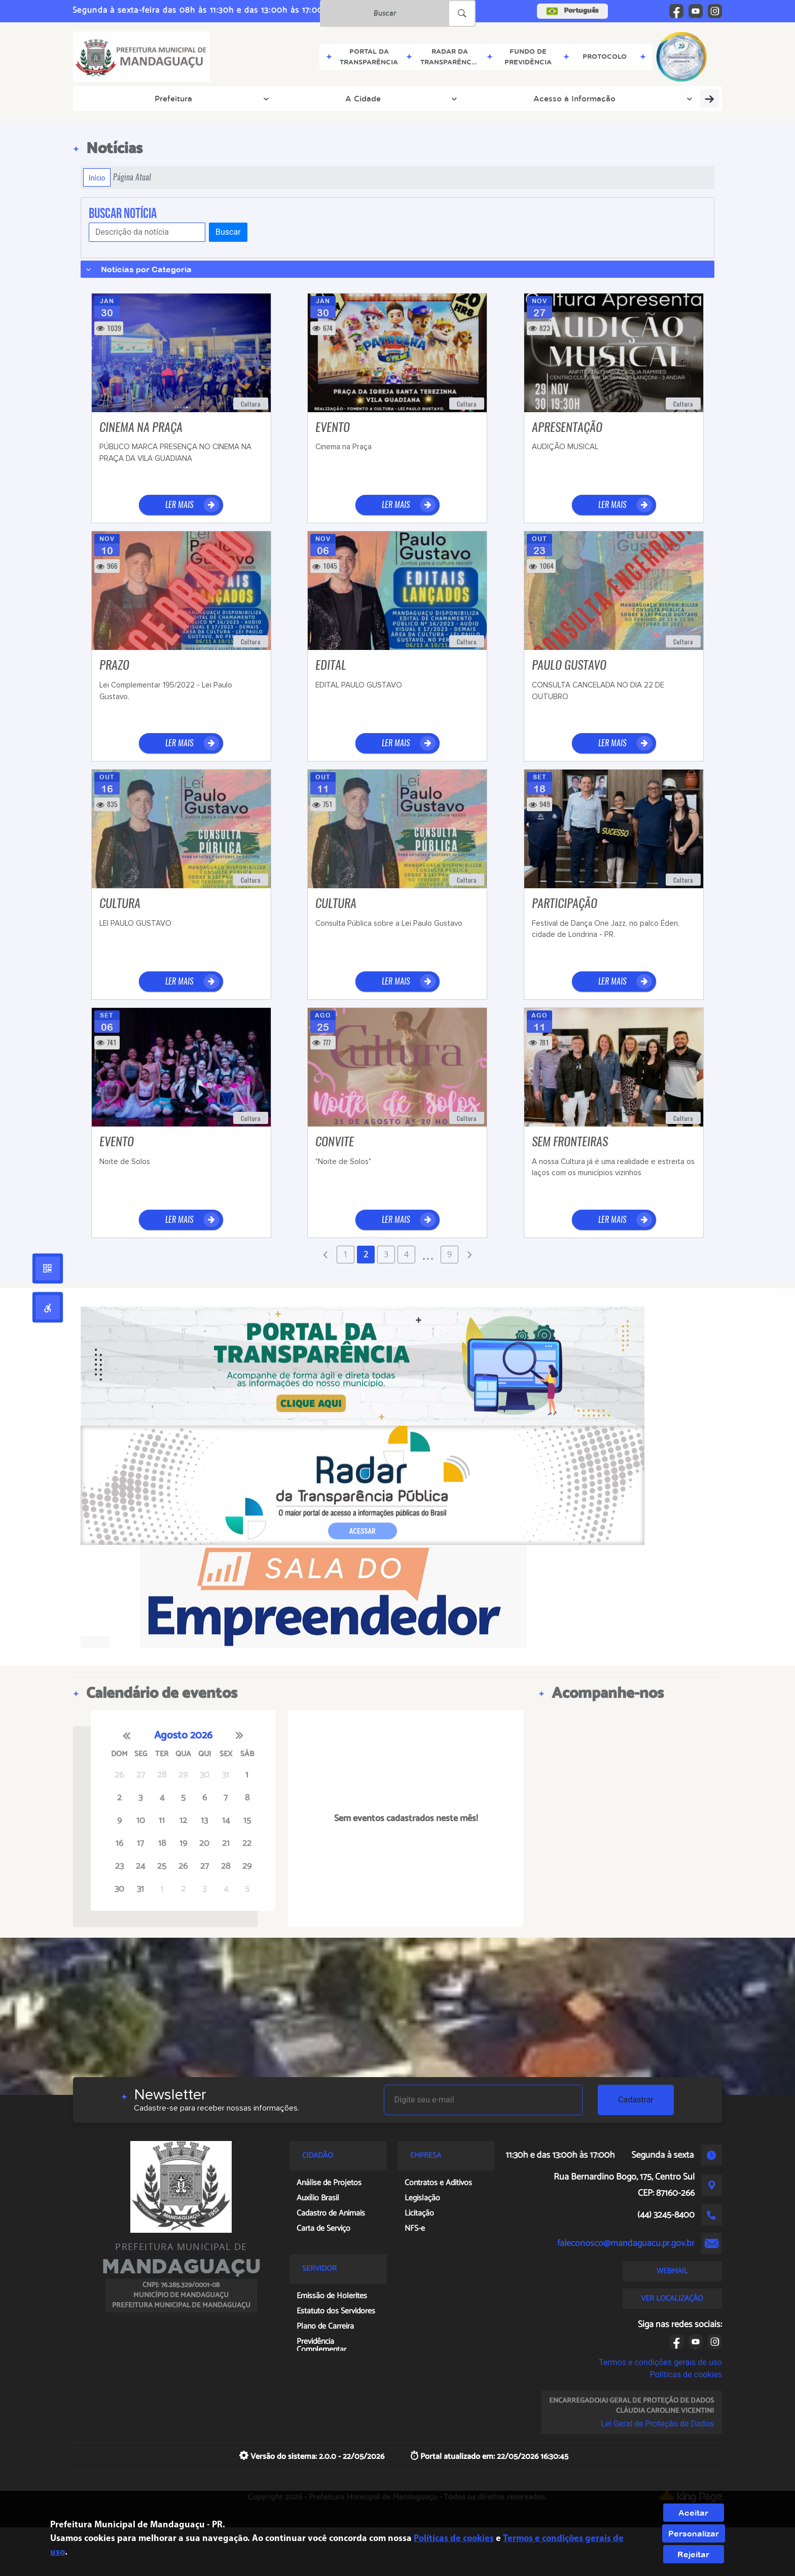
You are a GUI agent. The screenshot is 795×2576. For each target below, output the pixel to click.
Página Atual (132, 177)
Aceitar (693, 2512)
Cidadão (455, 98)
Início (97, 177)
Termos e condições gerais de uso (660, 2362)
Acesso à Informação (249, 98)
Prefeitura (111, 98)
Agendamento (519, 98)
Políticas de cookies (686, 2374)
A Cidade (169, 98)
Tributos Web (337, 98)
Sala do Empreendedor (662, 98)
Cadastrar (636, 2100)
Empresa (584, 98)
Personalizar (693, 2533)
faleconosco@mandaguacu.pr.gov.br (626, 2243)
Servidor (400, 98)
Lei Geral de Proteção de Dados (657, 2423)
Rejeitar (693, 2554)
